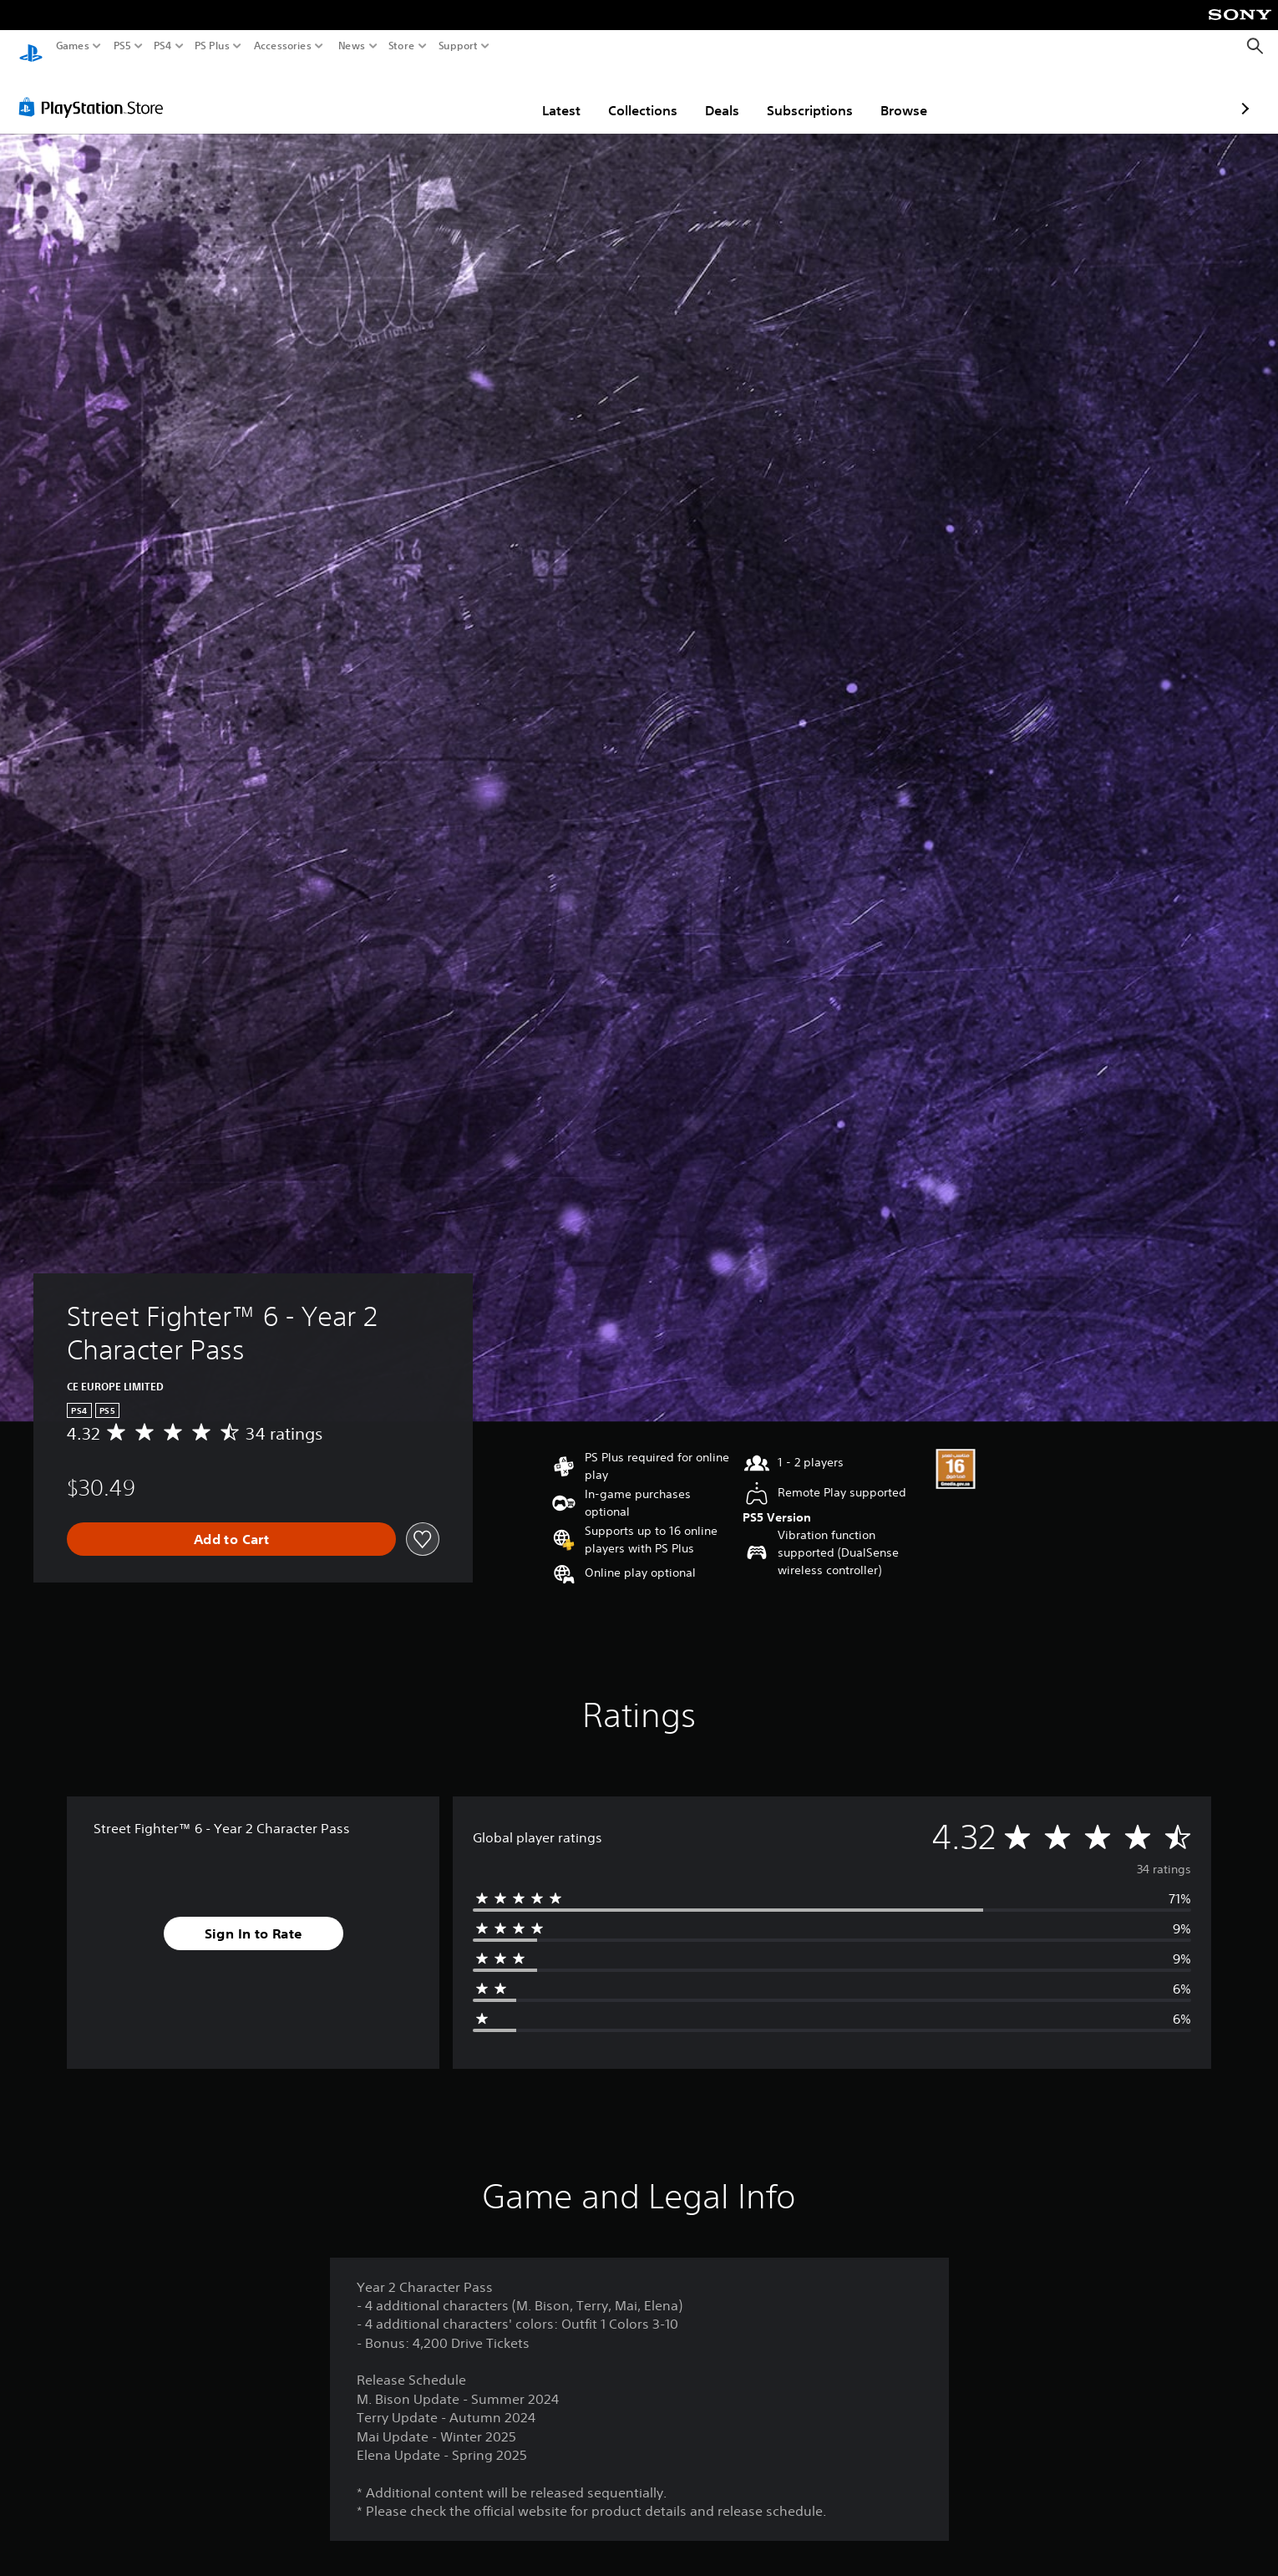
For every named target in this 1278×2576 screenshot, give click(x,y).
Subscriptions (712, 94)
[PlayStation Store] (95, 91)
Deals (624, 94)
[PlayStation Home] (31, 46)
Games (72, 46)
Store (401, 46)
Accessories (283, 46)
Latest (463, 94)
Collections (545, 94)
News (351, 46)
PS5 (122, 46)
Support (459, 46)
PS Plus (212, 46)
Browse (806, 94)
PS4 (163, 46)
